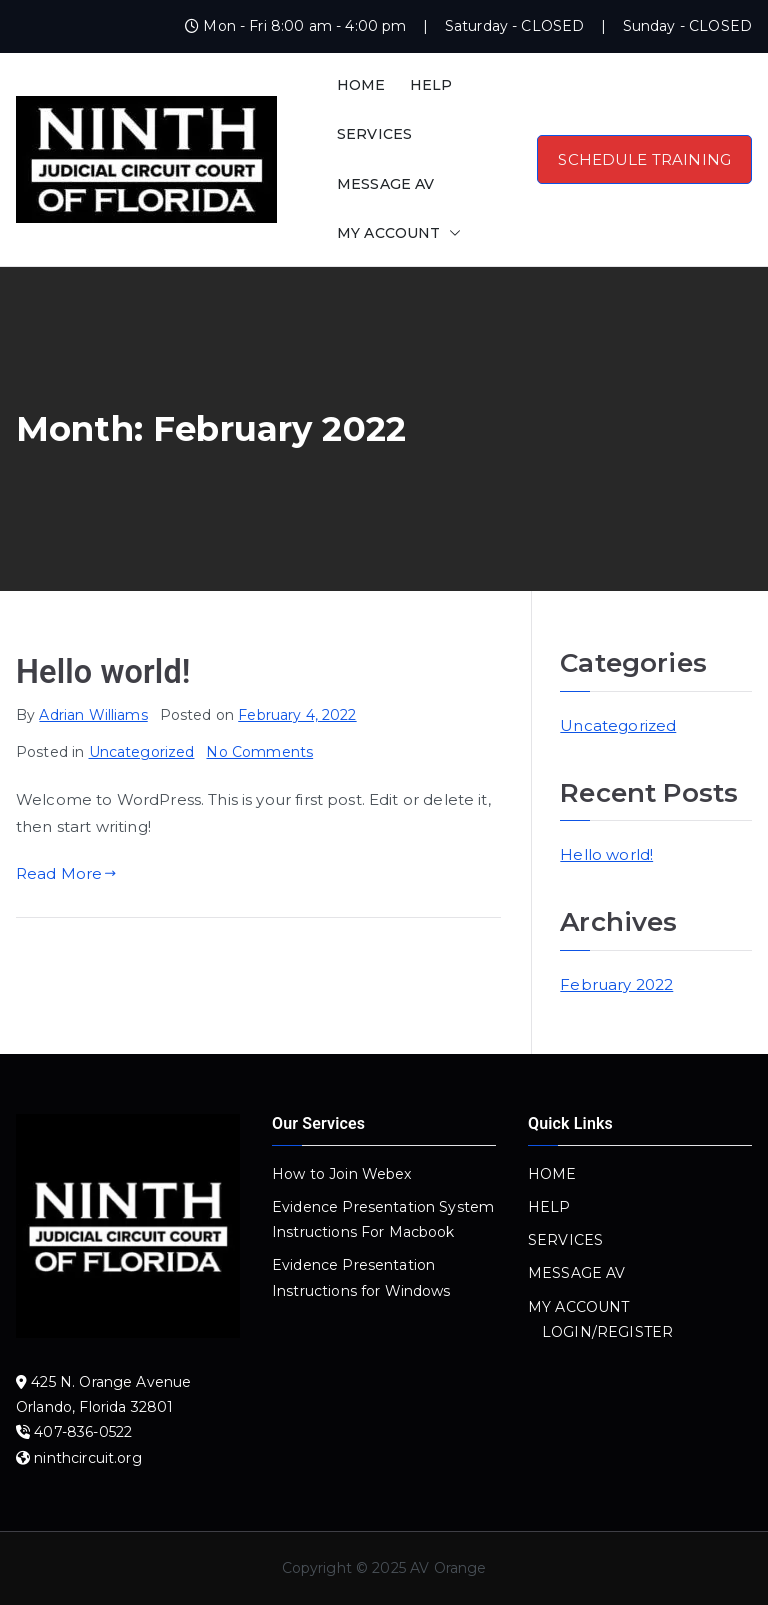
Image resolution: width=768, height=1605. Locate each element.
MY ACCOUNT (399, 233)
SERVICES (374, 134)
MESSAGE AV (386, 184)
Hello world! (103, 672)
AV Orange (448, 1568)
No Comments (259, 752)
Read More (66, 873)
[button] (451, 233)
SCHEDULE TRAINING (644, 159)
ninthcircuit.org (87, 1458)
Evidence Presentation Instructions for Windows (361, 1277)
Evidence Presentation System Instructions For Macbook (383, 1219)
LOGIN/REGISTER (607, 1332)
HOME (361, 85)
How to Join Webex (342, 1174)
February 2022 (616, 984)
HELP (431, 85)
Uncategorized (142, 752)
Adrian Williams (93, 715)
